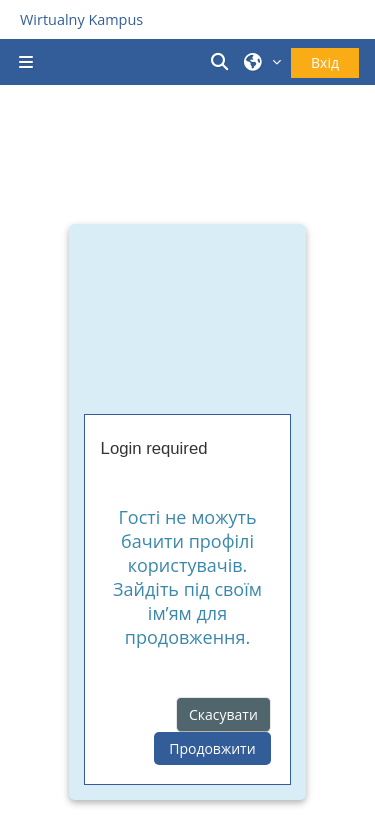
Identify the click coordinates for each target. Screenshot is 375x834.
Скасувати (223, 714)
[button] (223, 62)
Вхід (325, 62)
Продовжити (212, 748)
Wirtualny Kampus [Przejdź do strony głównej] (81, 19)
